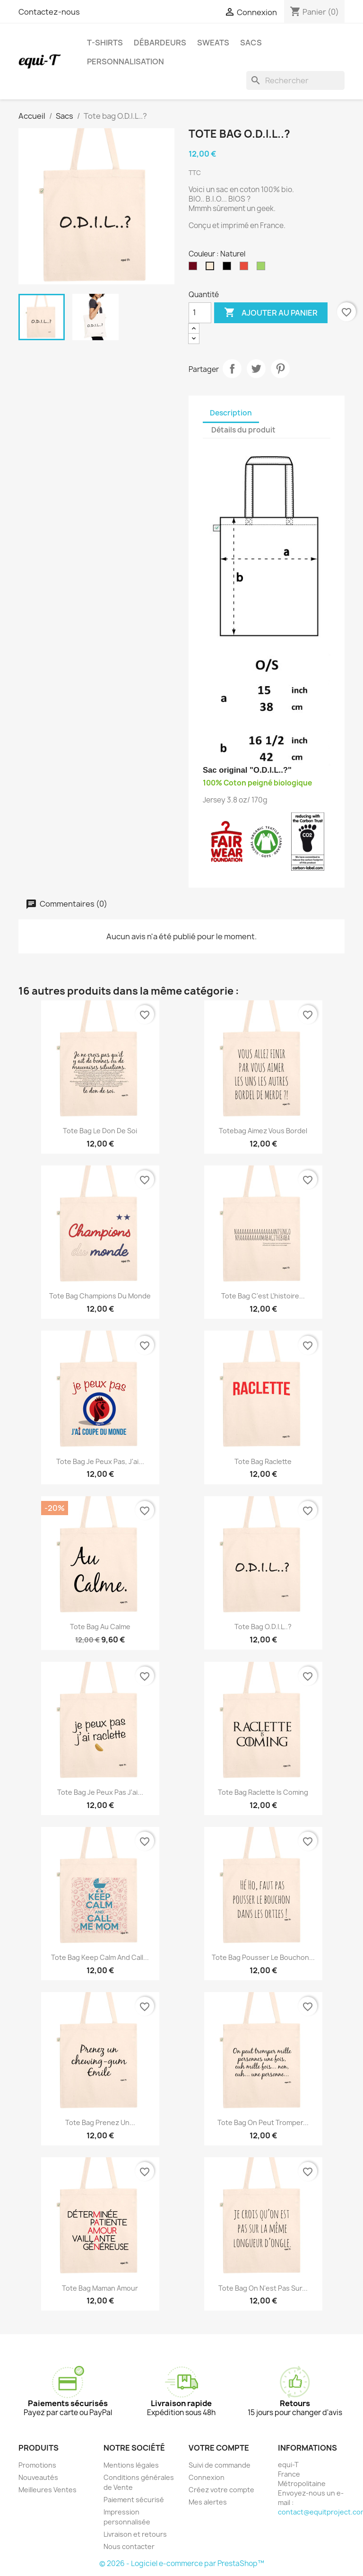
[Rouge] (246, 268)
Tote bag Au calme (100, 1626)
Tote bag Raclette (263, 1461)
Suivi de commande (220, 2465)
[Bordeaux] (195, 268)
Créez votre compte (221, 2489)
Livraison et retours (135, 2534)
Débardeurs (160, 42)
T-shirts (105, 42)
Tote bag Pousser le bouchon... (263, 1957)
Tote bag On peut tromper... (263, 2122)
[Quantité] (200, 312)
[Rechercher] (295, 80)
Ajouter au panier (271, 313)
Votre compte (219, 2448)
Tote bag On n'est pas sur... (263, 2288)
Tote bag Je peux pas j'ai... (100, 1792)
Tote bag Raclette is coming (263, 1792)
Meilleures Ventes (47, 2489)
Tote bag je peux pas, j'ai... (100, 1461)
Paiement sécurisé (134, 2499)
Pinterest (280, 368)
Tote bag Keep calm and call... (100, 1957)
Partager (232, 368)
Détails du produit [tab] (243, 430)
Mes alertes (208, 2501)
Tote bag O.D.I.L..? (263, 1626)
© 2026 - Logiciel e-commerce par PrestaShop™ (181, 2563)
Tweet (256, 368)
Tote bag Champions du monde (100, 1295)
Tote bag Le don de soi (100, 1130)
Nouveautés (38, 2477)
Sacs (251, 42)
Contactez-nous (49, 12)
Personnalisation (125, 61)
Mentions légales (131, 2465)
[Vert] (263, 268)
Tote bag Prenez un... (100, 2122)
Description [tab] (231, 413)
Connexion (207, 2477)
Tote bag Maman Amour (100, 2288)
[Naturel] (212, 268)
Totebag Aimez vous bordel (263, 1130)
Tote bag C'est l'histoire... (263, 1295)
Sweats (213, 42)
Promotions (37, 2465)
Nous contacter (129, 2546)
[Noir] (229, 268)
